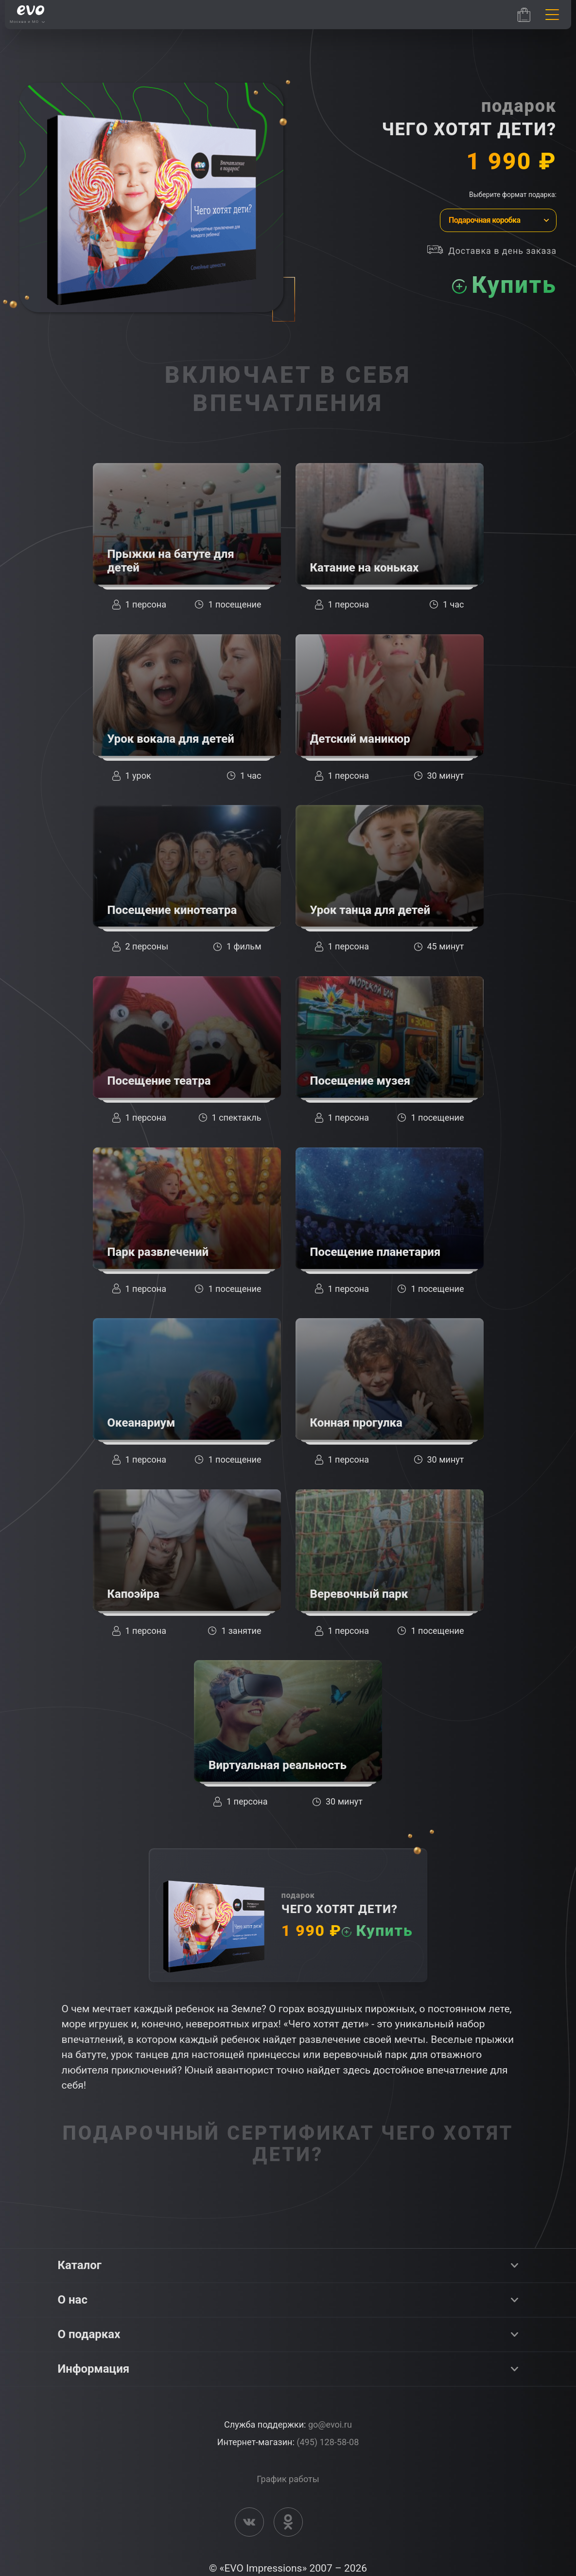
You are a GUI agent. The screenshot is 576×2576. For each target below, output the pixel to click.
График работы (288, 2479)
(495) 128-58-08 (328, 2442)
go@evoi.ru (330, 2424)
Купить (514, 285)
